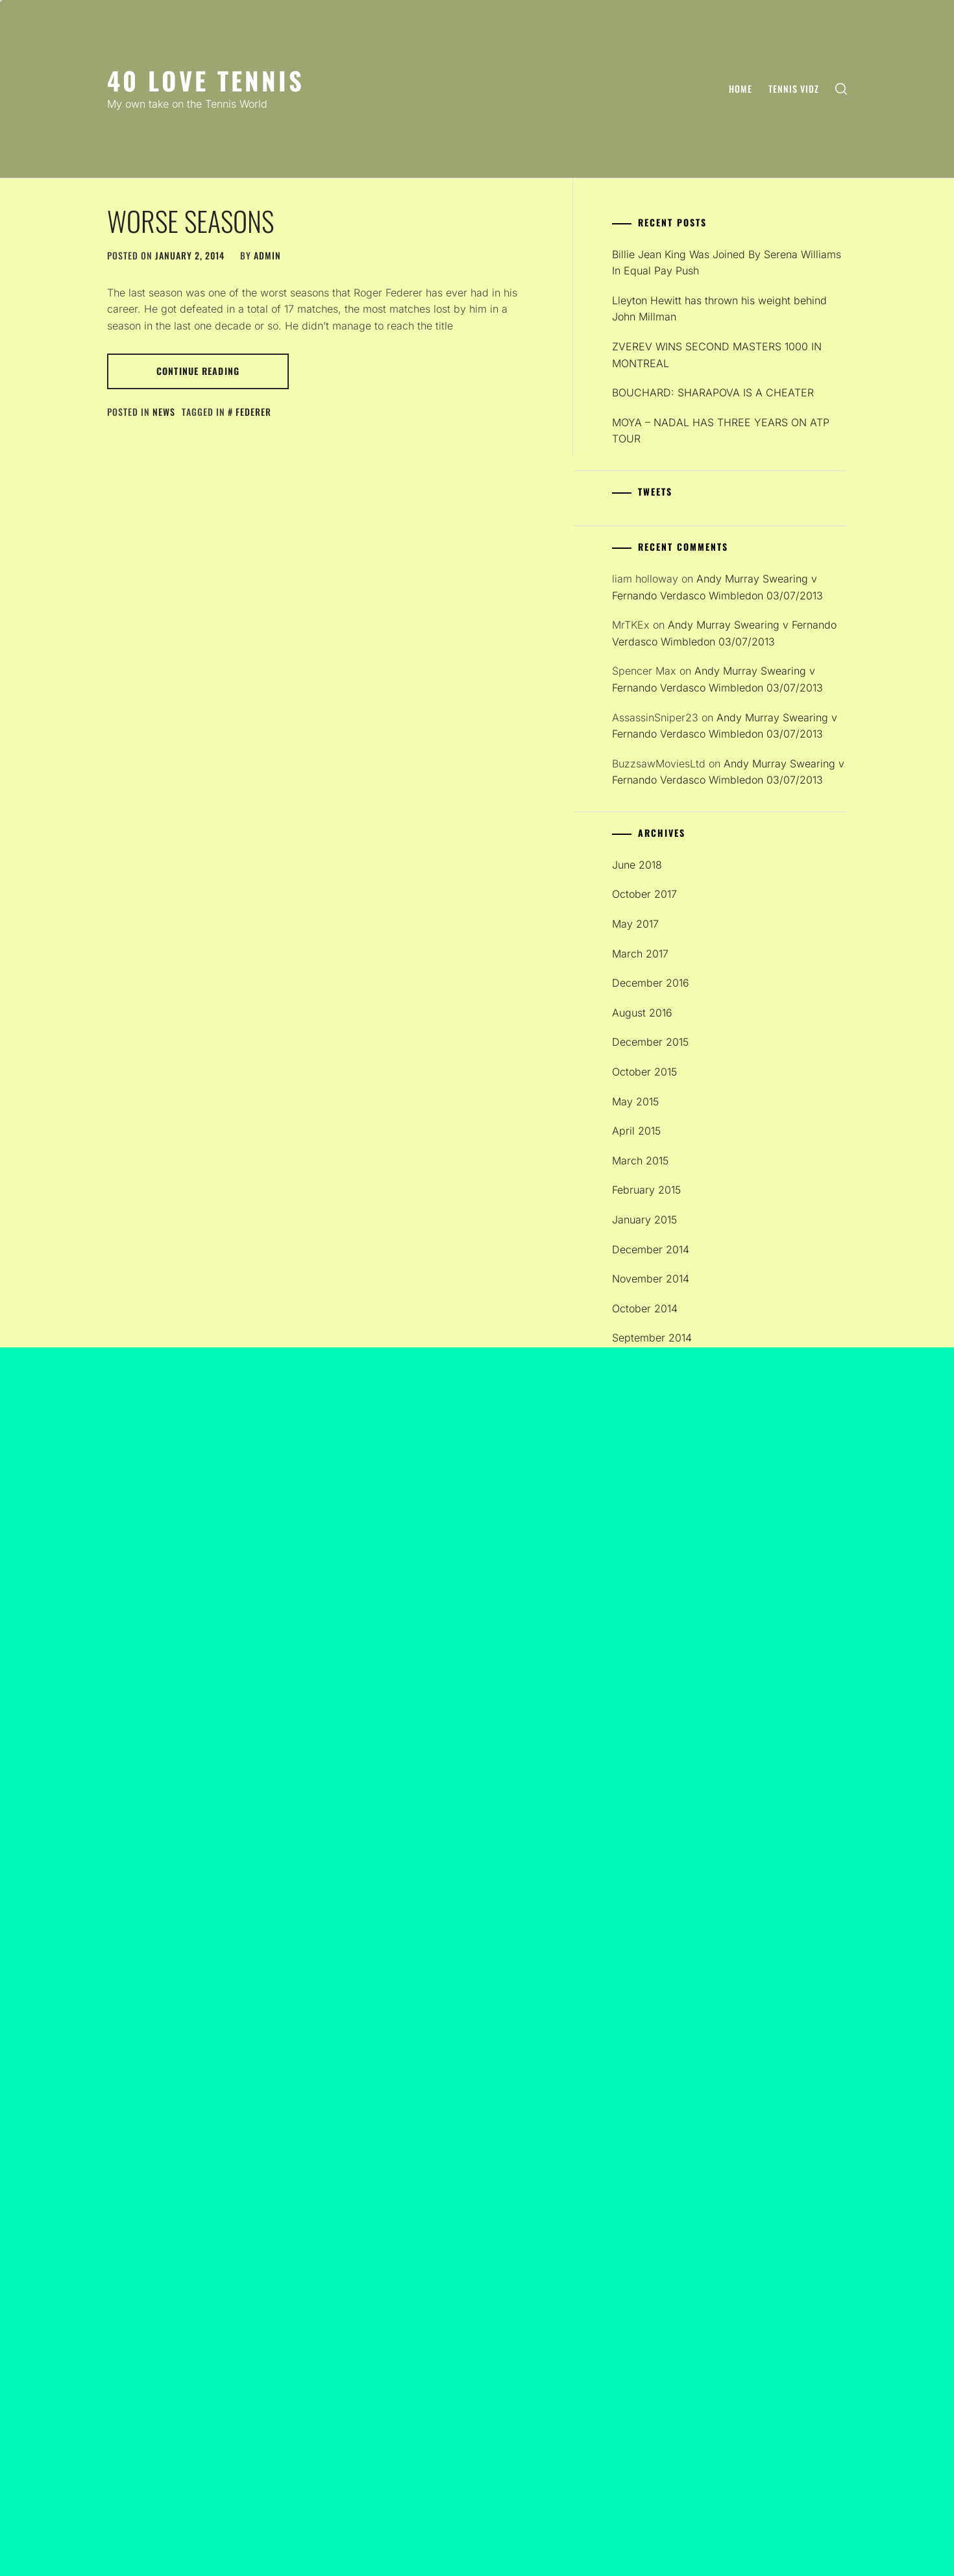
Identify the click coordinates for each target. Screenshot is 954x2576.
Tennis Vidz (793, 88)
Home (740, 88)
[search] (841, 89)
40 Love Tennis (205, 80)
